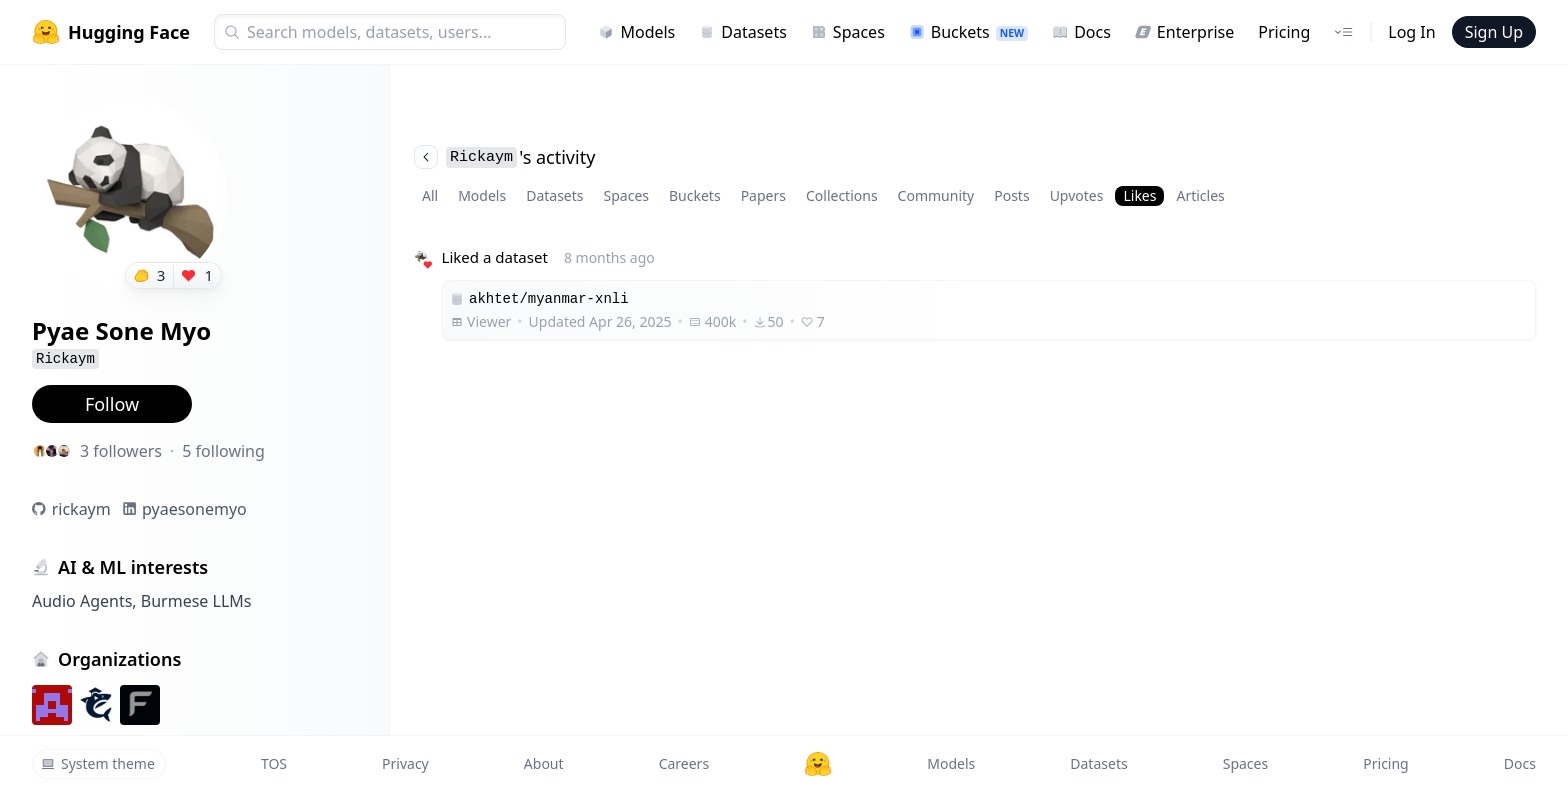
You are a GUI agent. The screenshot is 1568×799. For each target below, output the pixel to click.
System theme (98, 763)
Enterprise (1184, 32)
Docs (1081, 32)
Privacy (405, 763)
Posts (1011, 195)
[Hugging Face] (818, 764)
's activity (504, 157)
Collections (842, 195)
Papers (763, 195)
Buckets (968, 32)
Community (936, 195)
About (544, 763)
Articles (1200, 195)
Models (636, 32)
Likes (1139, 195)
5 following (223, 451)
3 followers (121, 451)
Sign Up (1494, 32)
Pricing (1284, 32)
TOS (274, 763)
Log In (1411, 32)
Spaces (848, 32)
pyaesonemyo (194, 509)
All (430, 195)
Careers (684, 763)
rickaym (81, 509)
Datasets (743, 32)
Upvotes (1077, 195)
